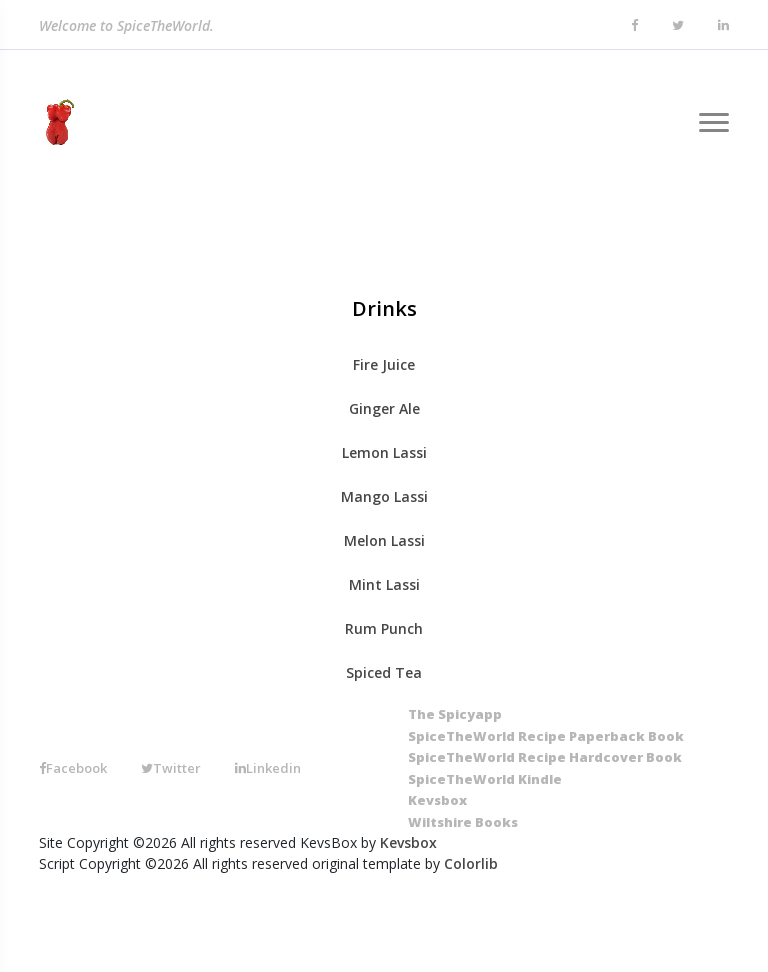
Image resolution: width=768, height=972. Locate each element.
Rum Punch (384, 628)
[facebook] (634, 26)
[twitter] (678, 26)
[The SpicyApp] (455, 715)
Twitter (171, 768)
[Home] (56, 123)
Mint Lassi (384, 584)
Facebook (73, 768)
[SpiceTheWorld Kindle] (485, 780)
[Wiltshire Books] (463, 823)
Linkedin (268, 768)
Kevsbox (408, 842)
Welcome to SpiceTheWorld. (126, 26)
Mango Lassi (384, 496)
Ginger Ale (384, 408)
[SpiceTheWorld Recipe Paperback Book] (546, 737)
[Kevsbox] (437, 801)
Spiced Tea (384, 672)
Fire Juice (384, 364)
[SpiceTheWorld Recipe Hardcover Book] (545, 758)
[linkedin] (723, 26)
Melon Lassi (384, 540)
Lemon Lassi (384, 452)
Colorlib (471, 863)
